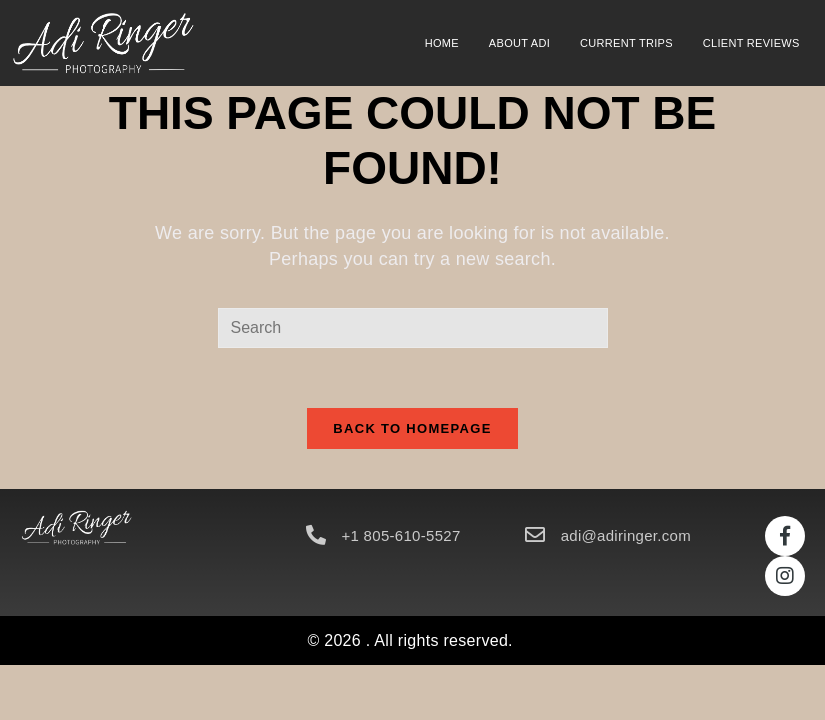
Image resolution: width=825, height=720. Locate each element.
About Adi (519, 43)
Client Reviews (751, 43)
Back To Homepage (412, 428)
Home (442, 43)
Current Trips (626, 43)
